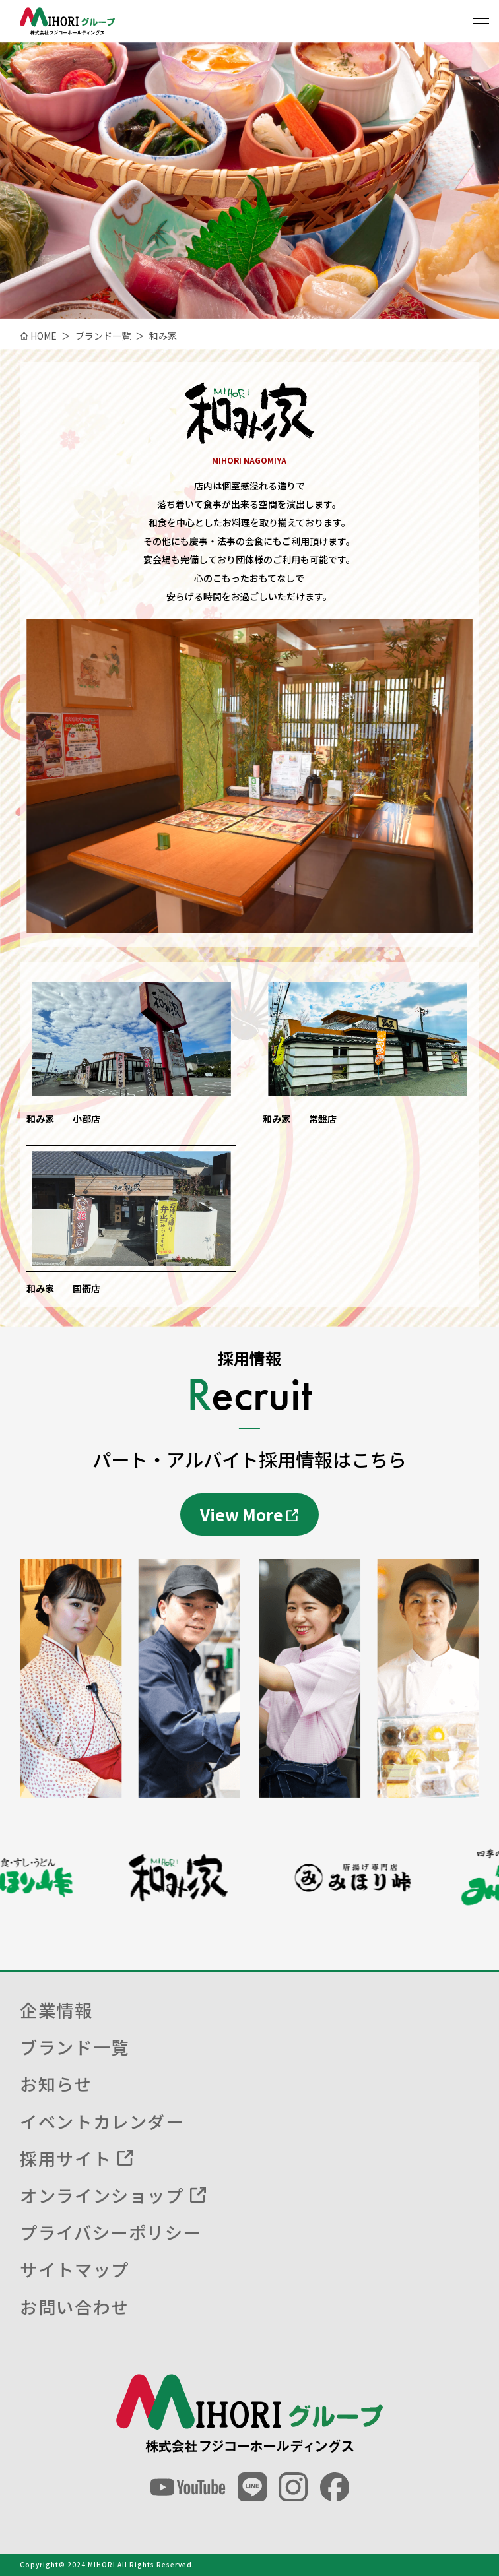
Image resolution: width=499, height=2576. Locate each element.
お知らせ (56, 2083)
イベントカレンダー (101, 2121)
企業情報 (56, 2010)
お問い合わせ (74, 2306)
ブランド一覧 (74, 2046)
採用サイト (65, 2158)
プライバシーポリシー (110, 2232)
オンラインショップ (101, 2195)
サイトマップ (74, 2269)
